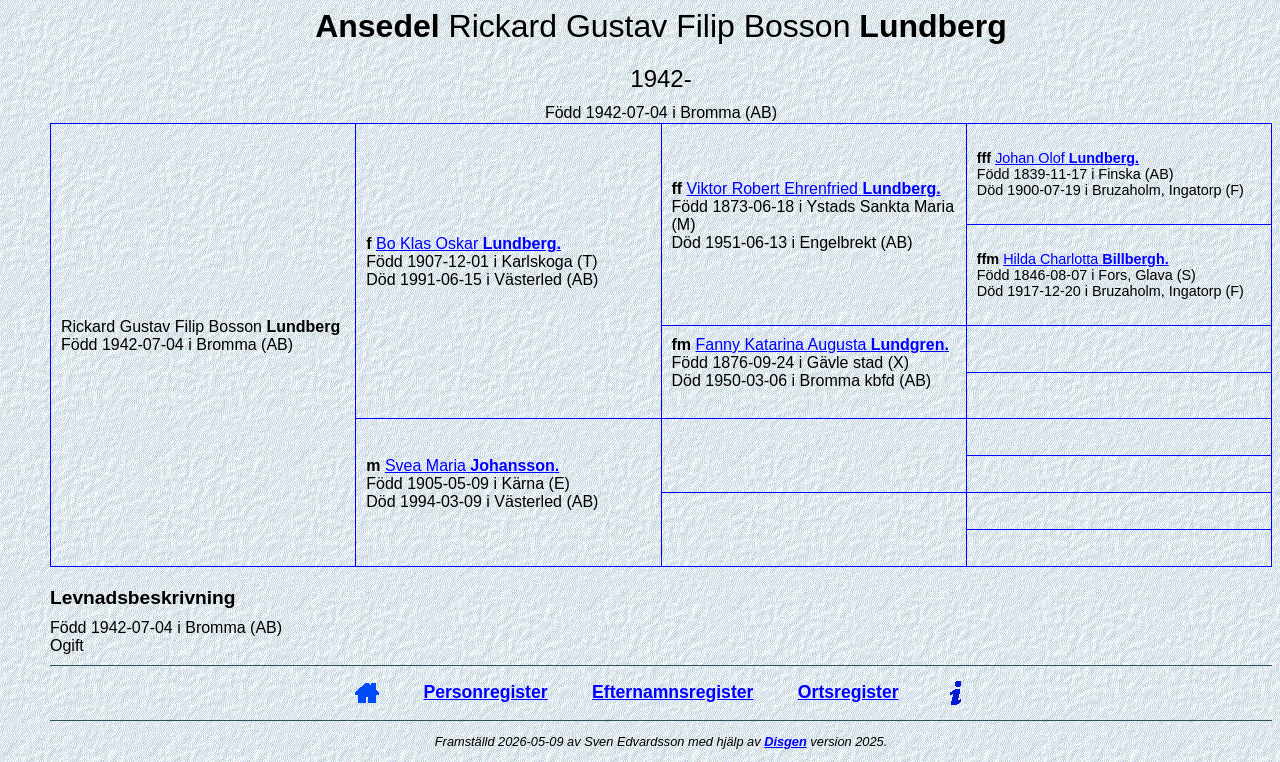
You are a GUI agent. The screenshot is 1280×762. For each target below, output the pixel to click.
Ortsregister (848, 692)
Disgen (785, 741)
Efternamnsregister (672, 692)
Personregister (485, 692)
